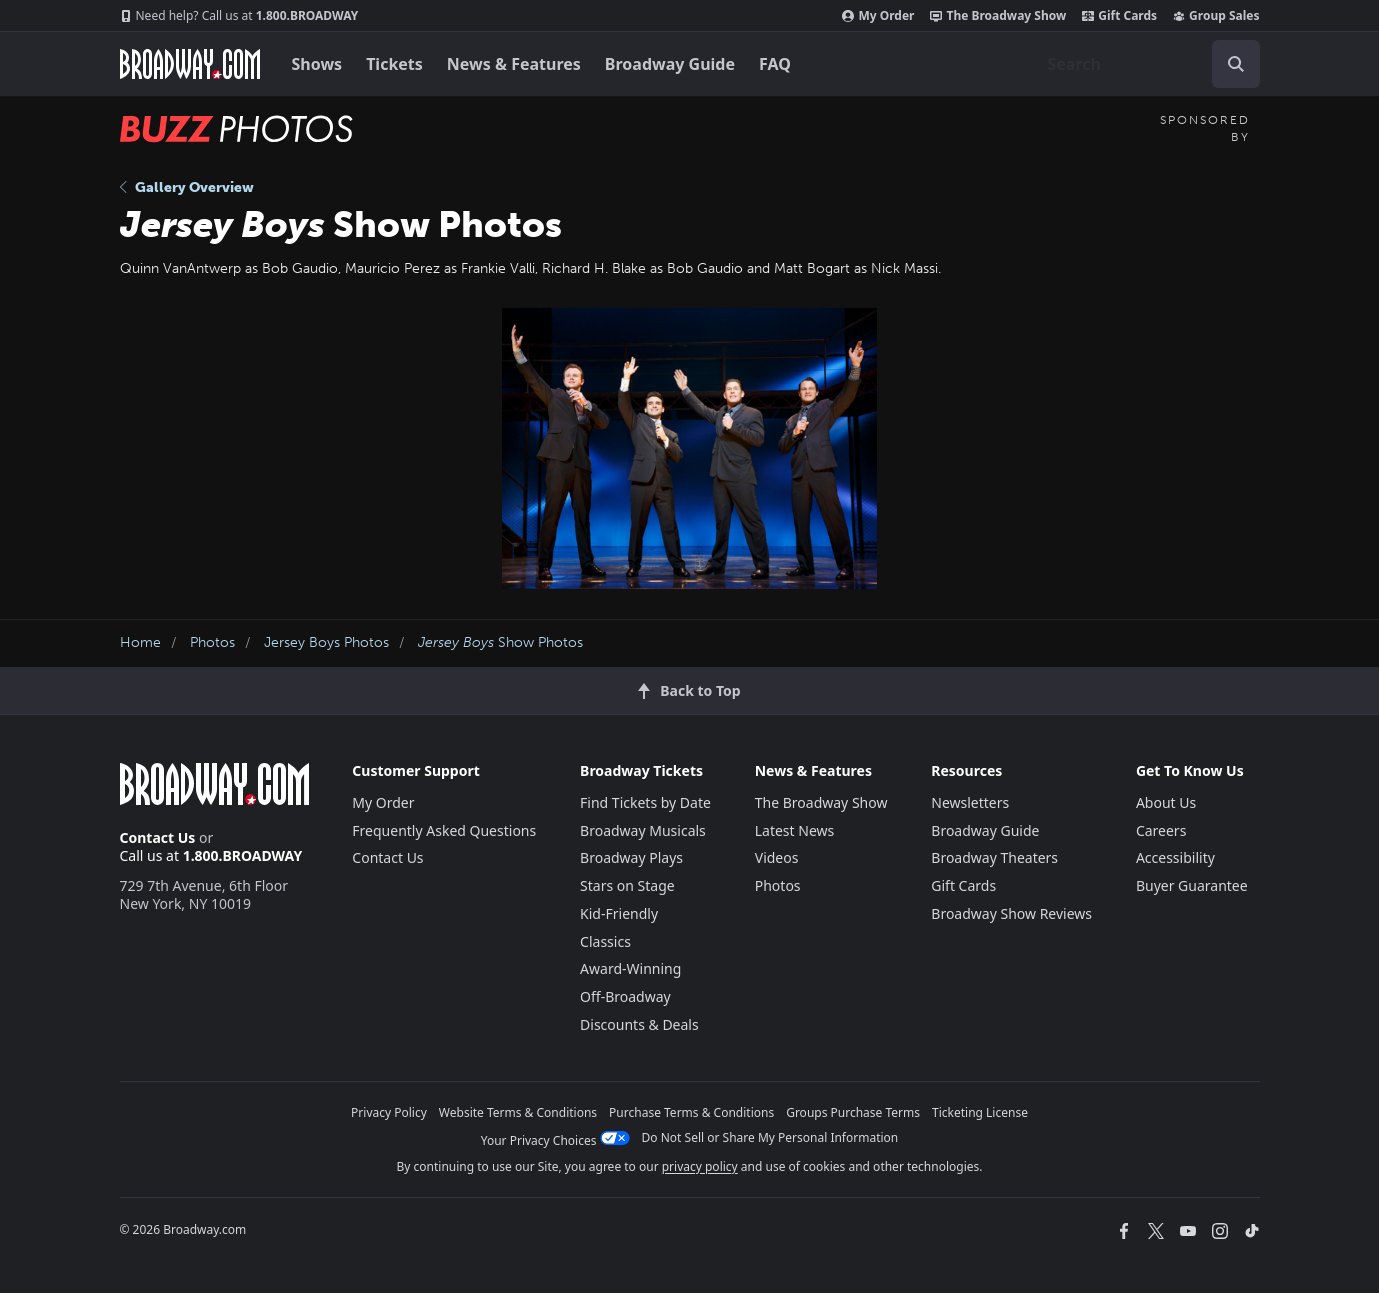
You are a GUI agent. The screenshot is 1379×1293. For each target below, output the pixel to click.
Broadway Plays (631, 857)
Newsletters (970, 802)
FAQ (775, 64)
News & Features (514, 64)
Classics (605, 941)
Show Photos (500, 642)
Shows (317, 64)
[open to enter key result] (1236, 64)
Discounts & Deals (639, 1024)
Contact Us (158, 837)
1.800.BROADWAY (239, 16)
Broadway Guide (670, 64)
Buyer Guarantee (1192, 885)
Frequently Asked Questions (444, 830)
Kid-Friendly (619, 913)
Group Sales (1216, 16)
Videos (777, 857)
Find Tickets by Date (645, 802)
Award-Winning (630, 968)
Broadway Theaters (994, 857)
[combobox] (1146, 64)
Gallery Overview (187, 187)
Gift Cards (1119, 16)
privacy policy (700, 1166)
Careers (1161, 830)
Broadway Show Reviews (1011, 913)
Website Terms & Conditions (518, 1112)
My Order (878, 16)
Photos (212, 642)
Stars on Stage (627, 885)
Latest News (795, 830)
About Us (1166, 802)
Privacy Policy (389, 1112)
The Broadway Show (998, 16)
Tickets (394, 64)
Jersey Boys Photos (326, 642)
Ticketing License (980, 1112)
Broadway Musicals (643, 830)
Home (140, 642)
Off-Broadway (625, 996)
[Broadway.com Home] (190, 64)
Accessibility (1175, 857)
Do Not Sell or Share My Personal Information (770, 1137)
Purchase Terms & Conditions (691, 1112)
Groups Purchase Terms (853, 1112)
